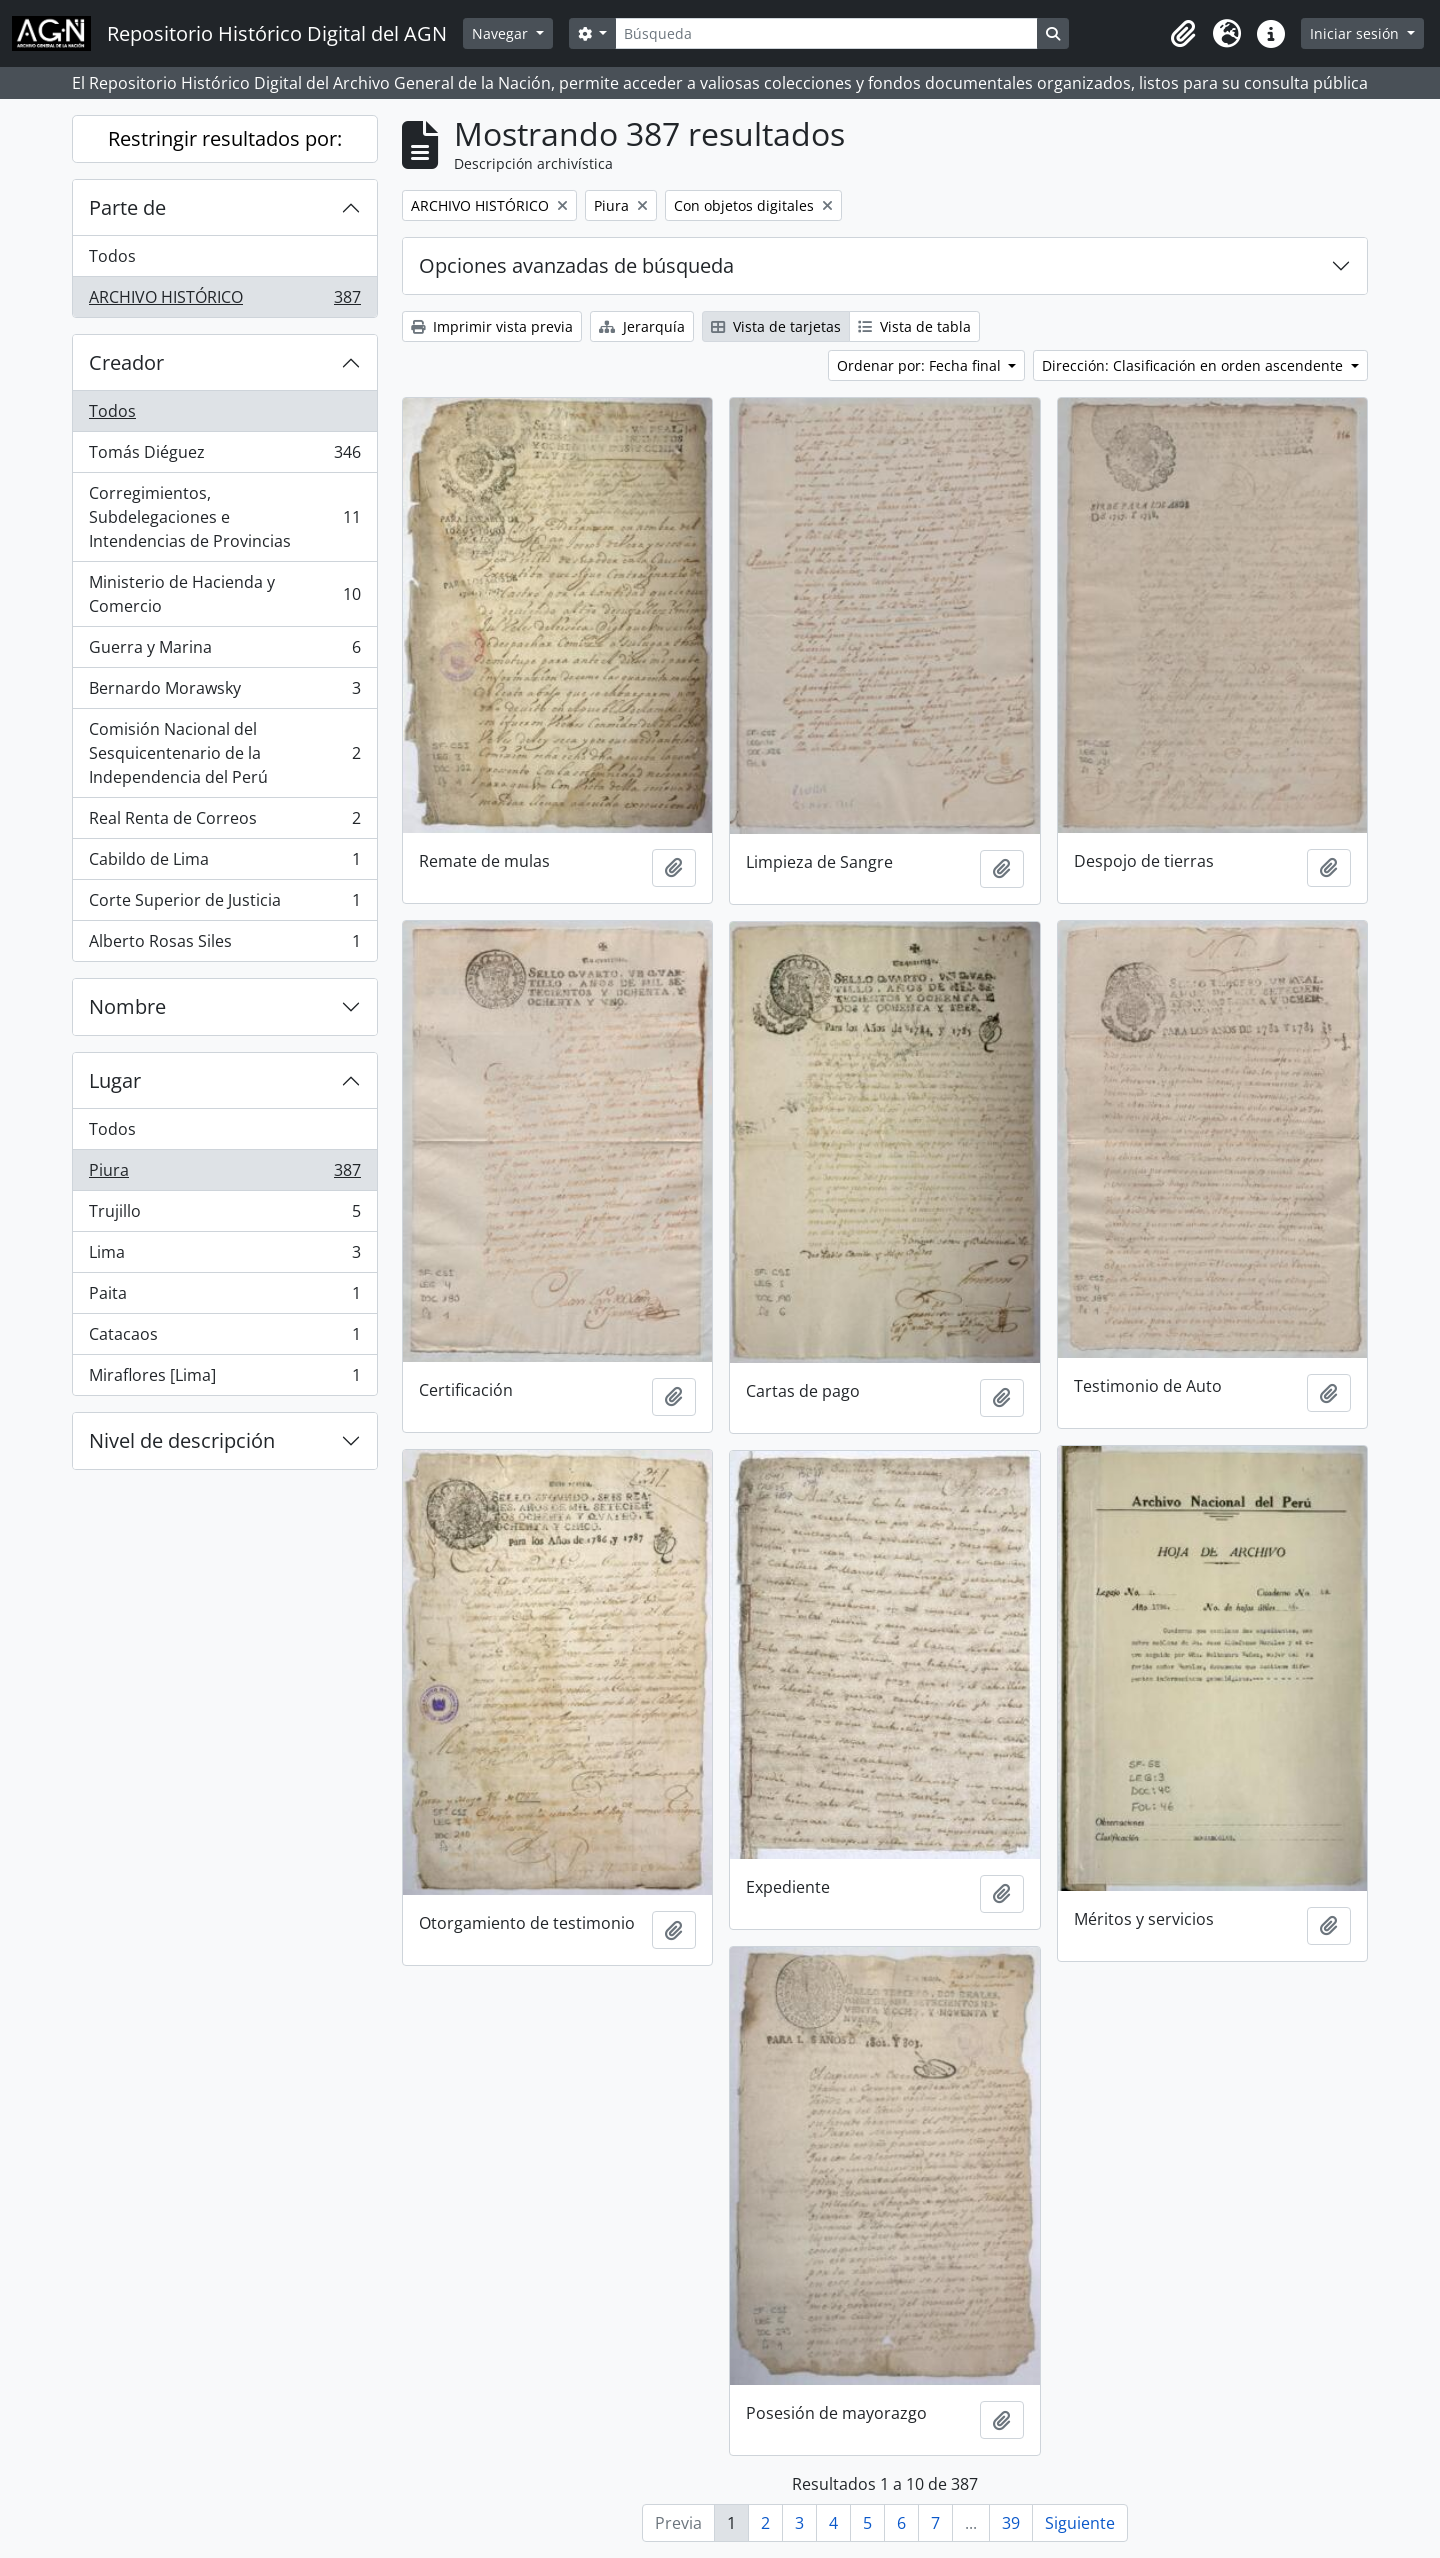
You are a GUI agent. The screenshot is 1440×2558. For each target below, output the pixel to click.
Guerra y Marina (224, 651)
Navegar (502, 33)
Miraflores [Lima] (224, 1379)
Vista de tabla (914, 326)
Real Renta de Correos (224, 822)
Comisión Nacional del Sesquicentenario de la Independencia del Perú (224, 753)
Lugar (115, 1080)
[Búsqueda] (826, 33)
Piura (224, 1174)
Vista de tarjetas (776, 326)
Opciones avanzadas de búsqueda (576, 265)
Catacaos (224, 1338)
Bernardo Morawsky (224, 692)
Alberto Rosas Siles (224, 945)
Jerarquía (642, 326)
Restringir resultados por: (225, 138)
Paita (224, 1297)
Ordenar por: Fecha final (921, 365)
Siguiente (1080, 2523)
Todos (112, 256)
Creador (126, 362)
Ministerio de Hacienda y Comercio (224, 594)
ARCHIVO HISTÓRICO (224, 301)
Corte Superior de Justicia (224, 904)
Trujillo (224, 1215)
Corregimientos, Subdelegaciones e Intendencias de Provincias (224, 517)
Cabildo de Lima (224, 863)
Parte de (127, 207)
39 (1011, 2523)
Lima (224, 1256)
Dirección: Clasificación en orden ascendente (1194, 365)
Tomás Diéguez (224, 456)
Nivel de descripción (182, 1440)
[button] (1183, 34)
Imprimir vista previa (492, 326)
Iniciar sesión (1356, 33)
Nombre (127, 1006)
